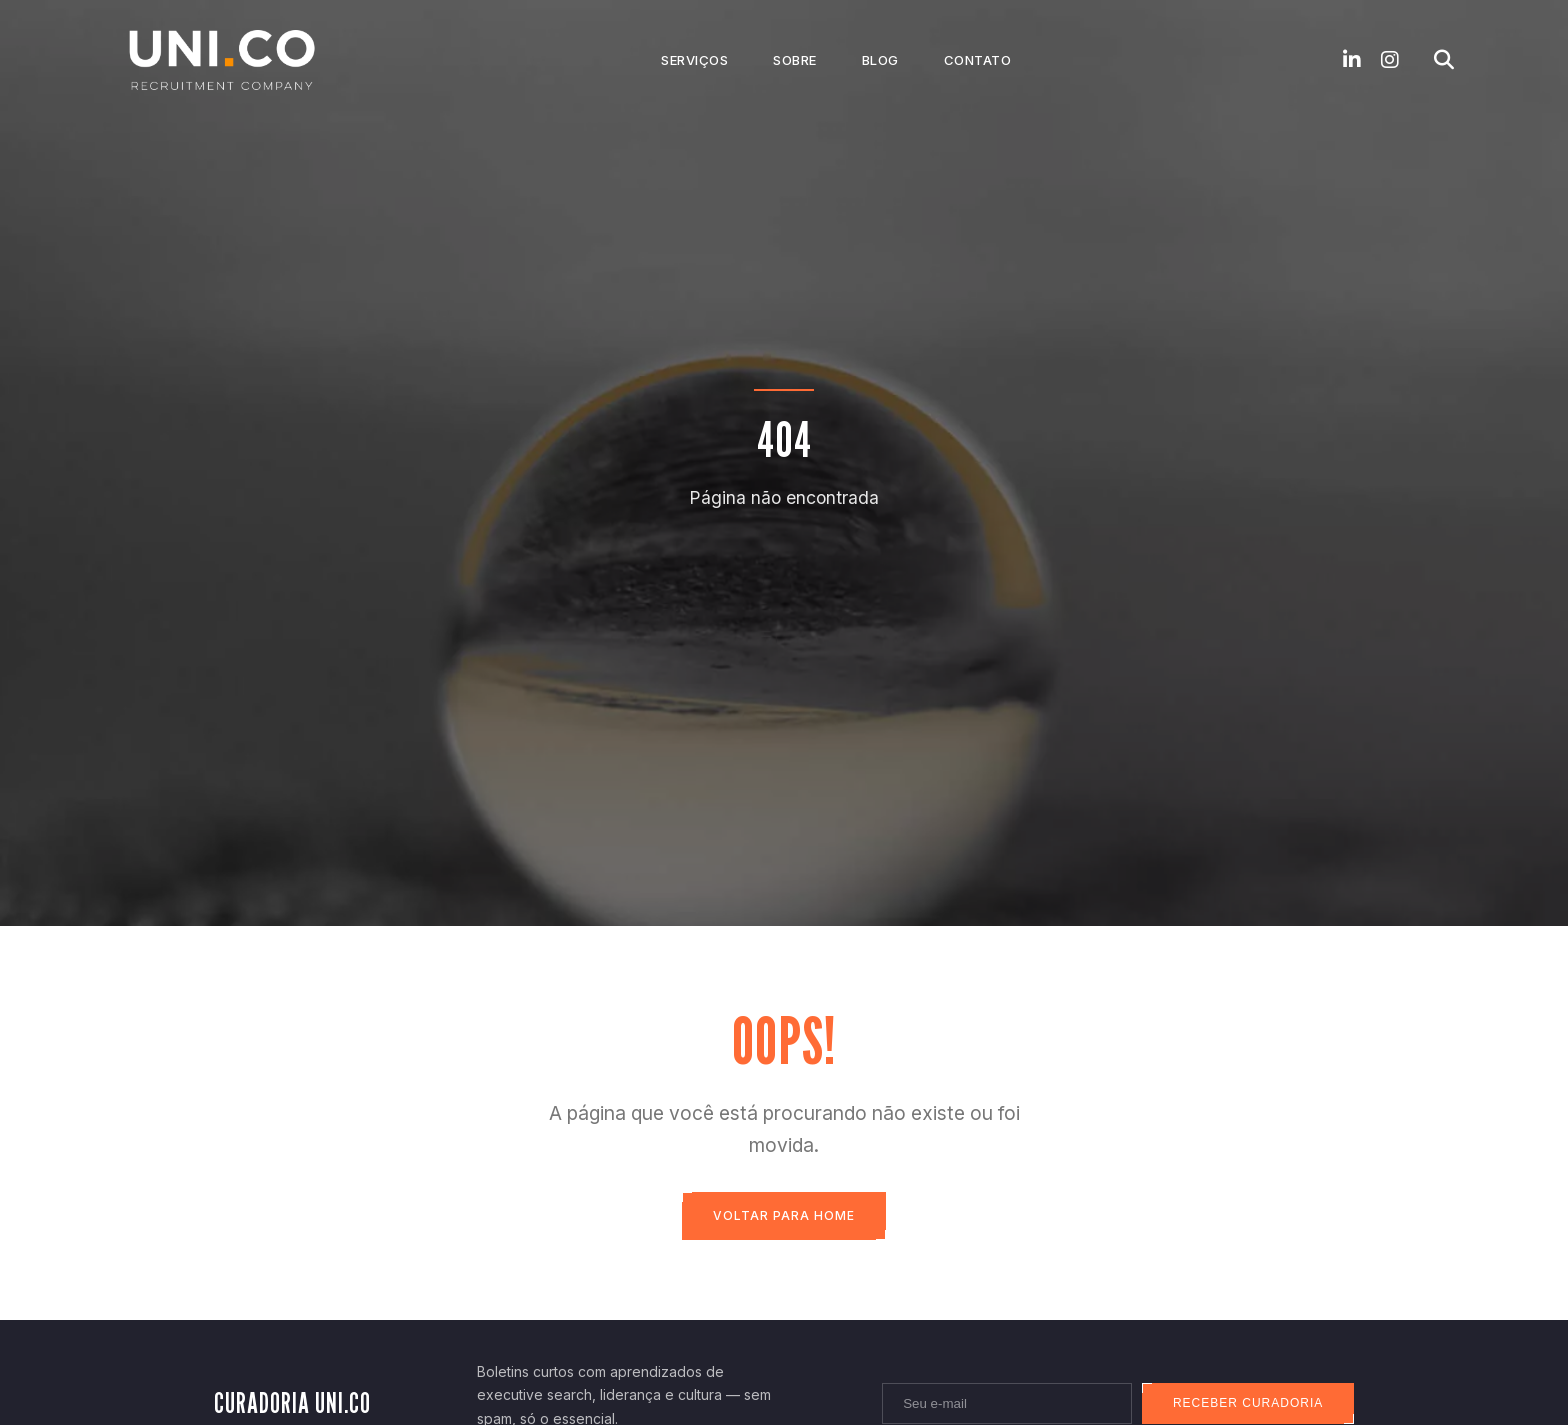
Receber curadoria (1247, 1404)
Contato (978, 60)
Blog (880, 60)
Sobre (795, 60)
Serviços (694, 60)
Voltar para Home (784, 1215)
